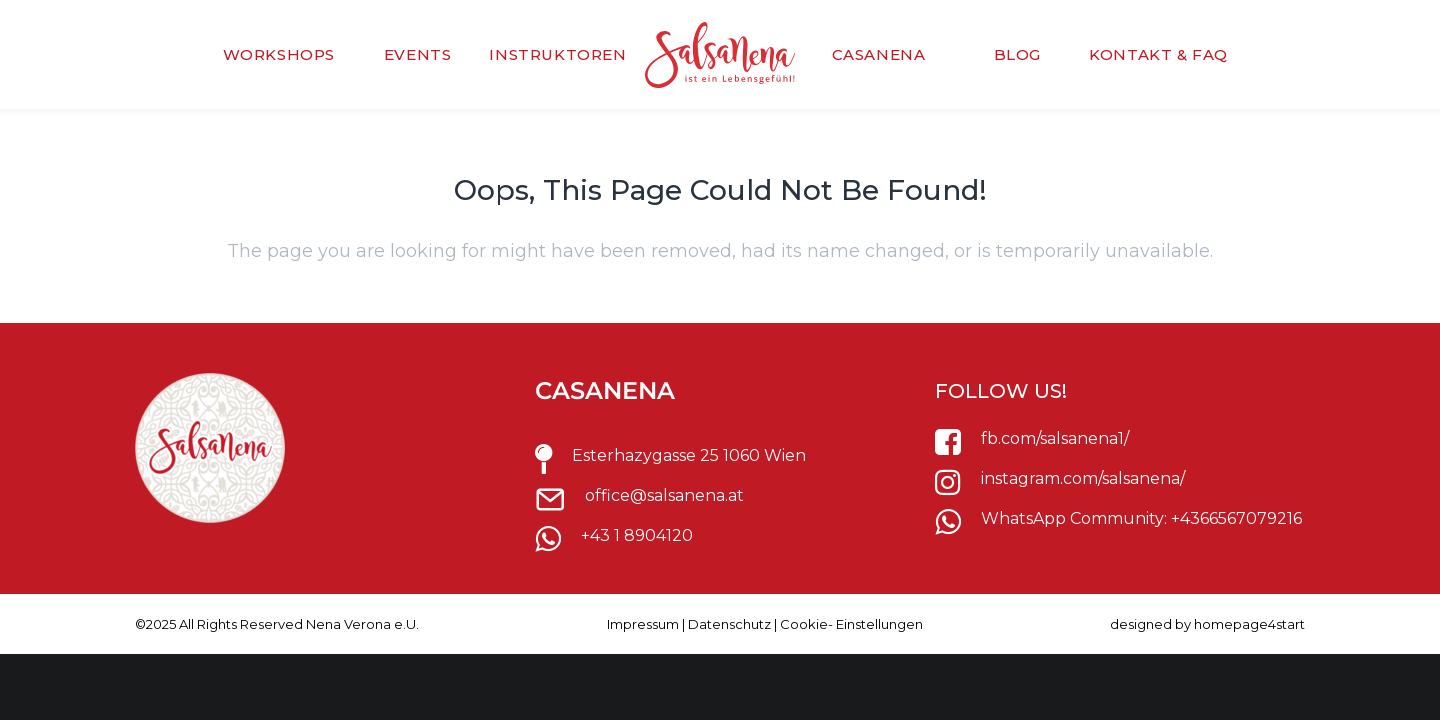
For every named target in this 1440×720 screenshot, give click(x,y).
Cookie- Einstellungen (851, 624)
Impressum (643, 624)
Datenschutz (729, 624)
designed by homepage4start (1207, 624)
